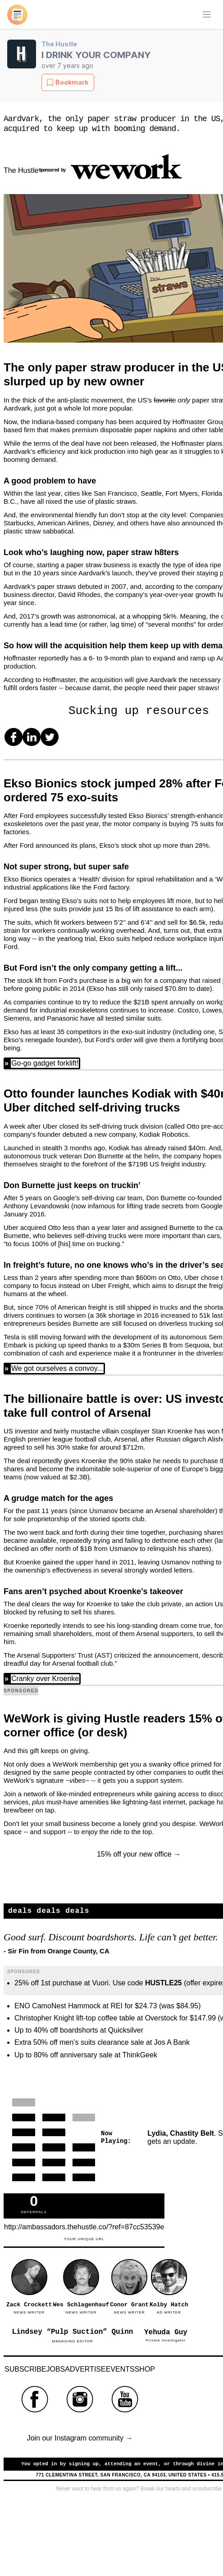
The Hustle (59, 44)
